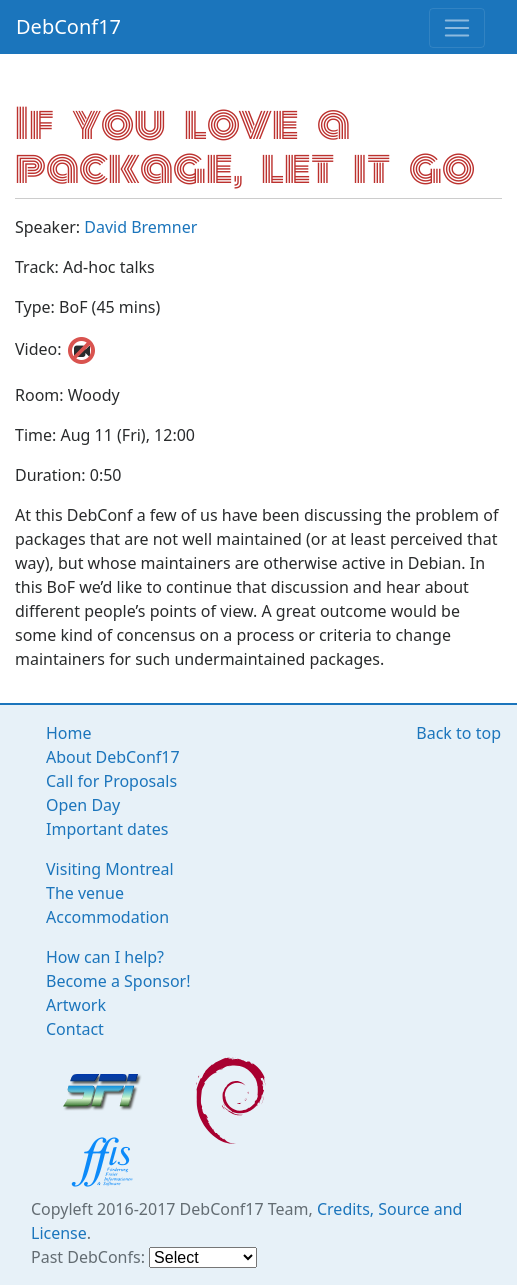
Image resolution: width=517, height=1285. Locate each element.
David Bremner (140, 227)
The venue (85, 893)
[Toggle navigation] (457, 28)
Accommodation (107, 917)
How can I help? (105, 957)
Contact (75, 1029)
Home (69, 733)
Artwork (76, 1005)
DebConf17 (68, 26)
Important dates (107, 829)
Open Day (83, 805)
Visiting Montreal (110, 869)
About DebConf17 (113, 757)
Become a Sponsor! (118, 981)
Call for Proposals (111, 781)
